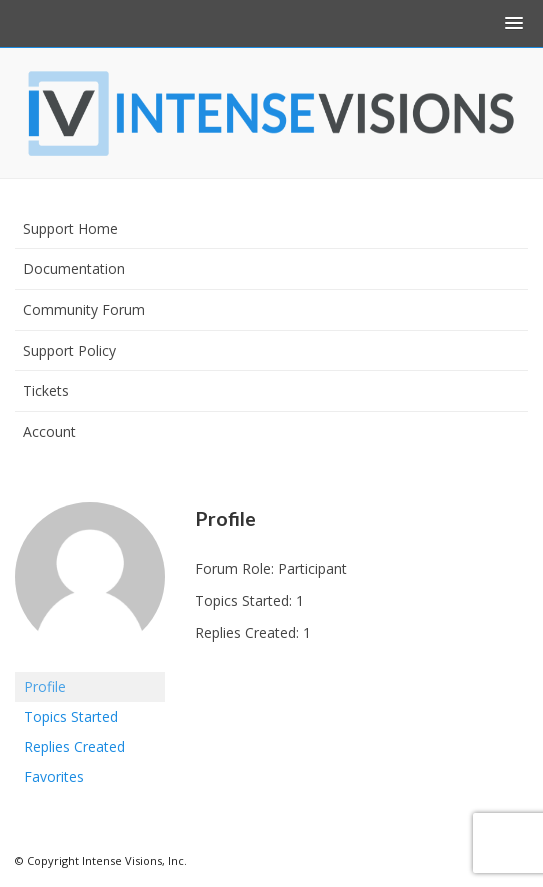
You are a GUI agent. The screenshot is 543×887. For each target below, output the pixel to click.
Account (49, 431)
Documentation (74, 268)
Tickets (46, 390)
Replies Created (74, 746)
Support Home (70, 228)
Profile (45, 686)
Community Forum (84, 309)
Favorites (54, 776)
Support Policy (69, 350)
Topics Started (71, 716)
